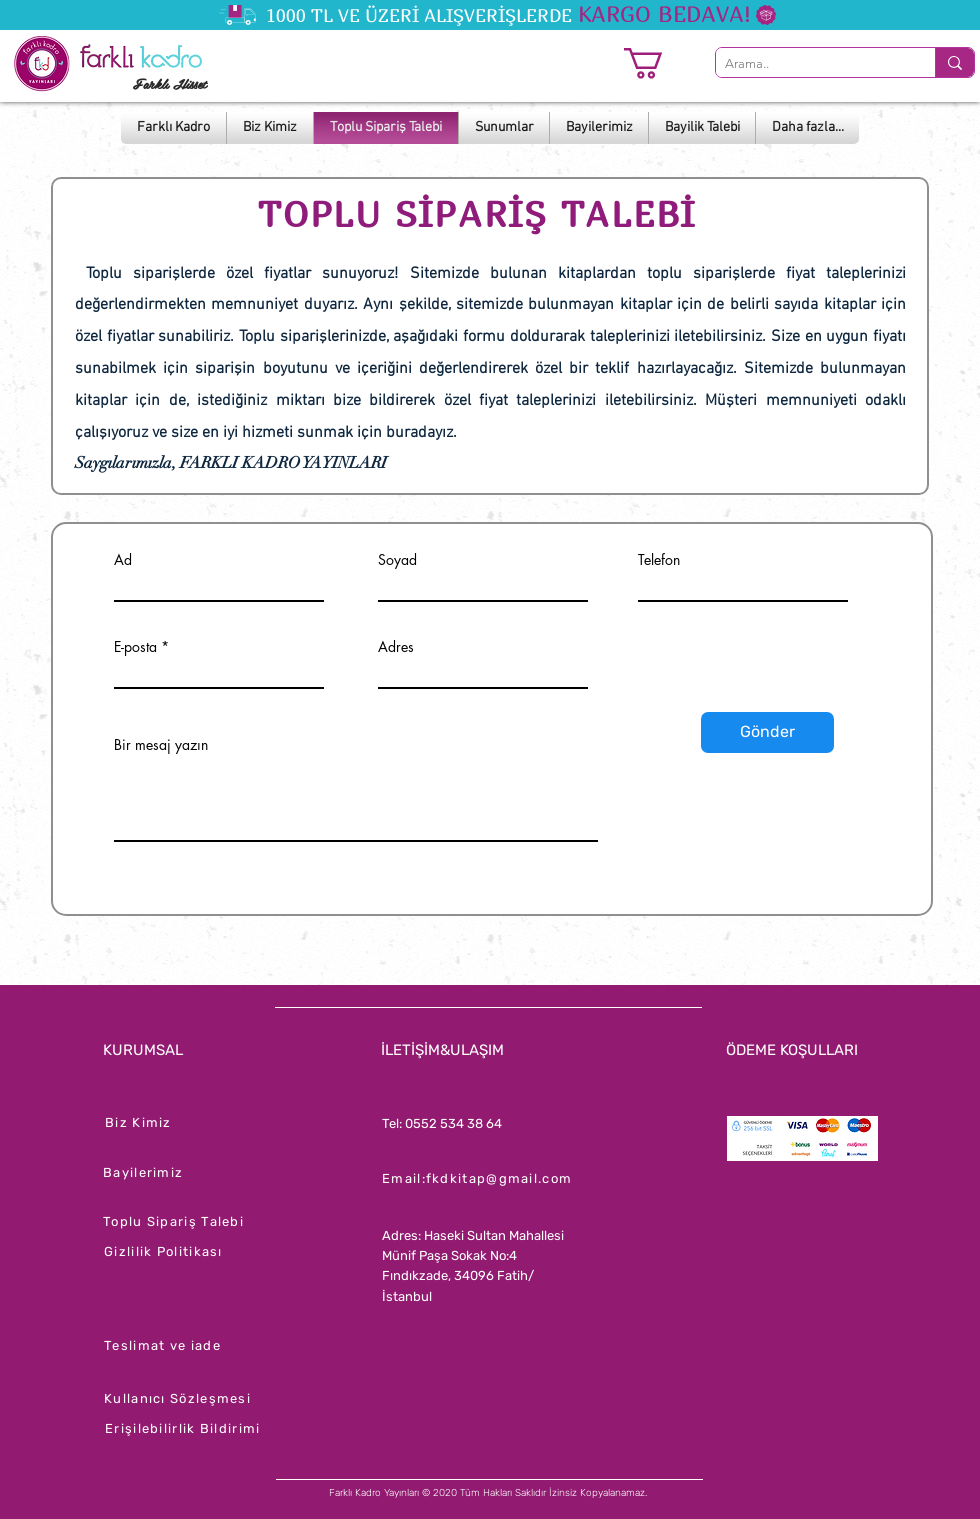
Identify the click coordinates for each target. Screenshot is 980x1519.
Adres (396, 647)
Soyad (397, 560)
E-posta (135, 647)
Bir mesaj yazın (161, 745)
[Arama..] (809, 63)
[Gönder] (767, 732)
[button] (661, 63)
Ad (123, 560)
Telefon (659, 560)
